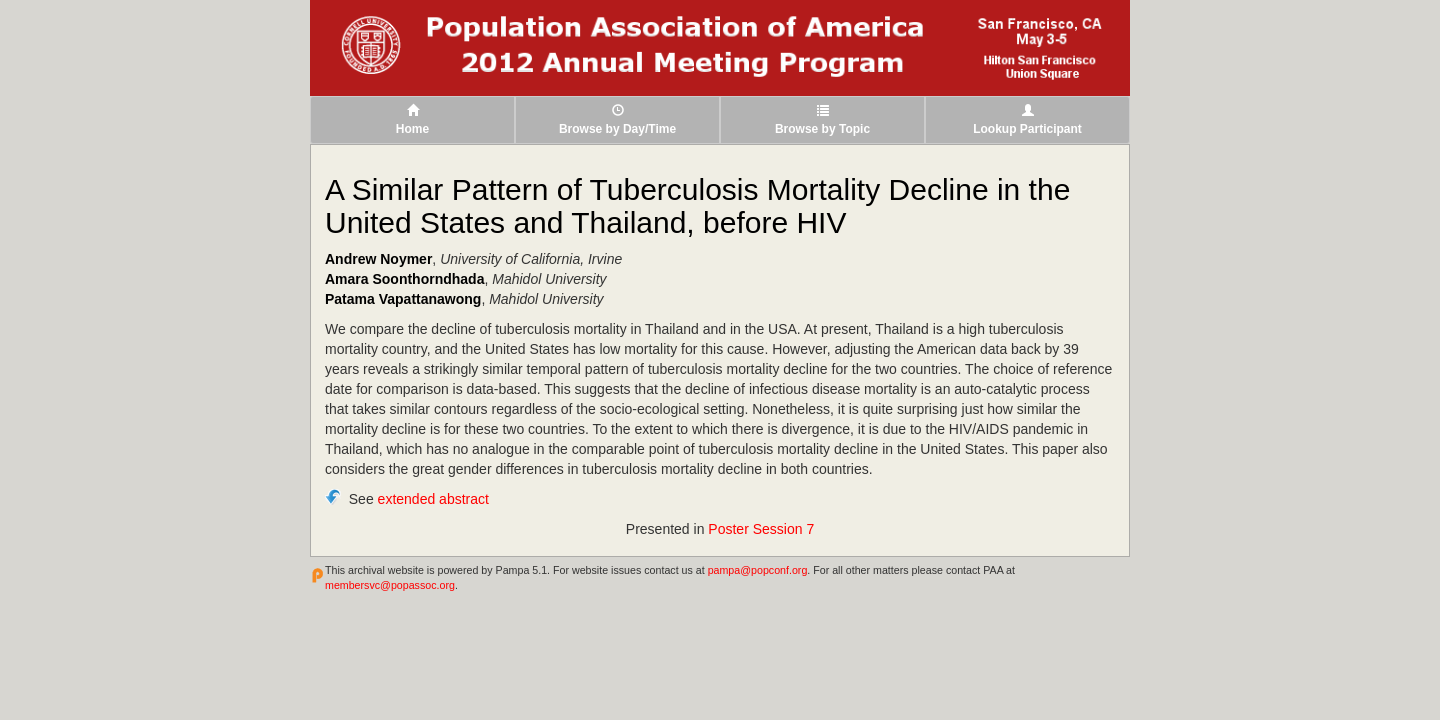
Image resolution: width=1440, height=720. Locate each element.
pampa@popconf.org (758, 570)
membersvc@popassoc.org (390, 585)
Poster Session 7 (761, 529)
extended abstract (433, 499)
